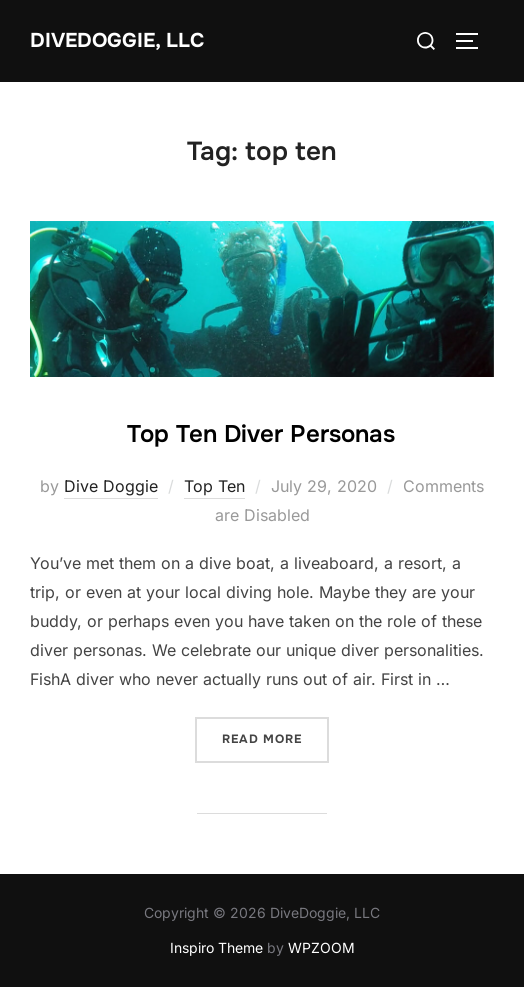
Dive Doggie (111, 486)
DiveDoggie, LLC (117, 40)
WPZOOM (321, 947)
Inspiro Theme (216, 947)
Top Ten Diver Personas (261, 434)
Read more (275, 737)
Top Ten (214, 486)
